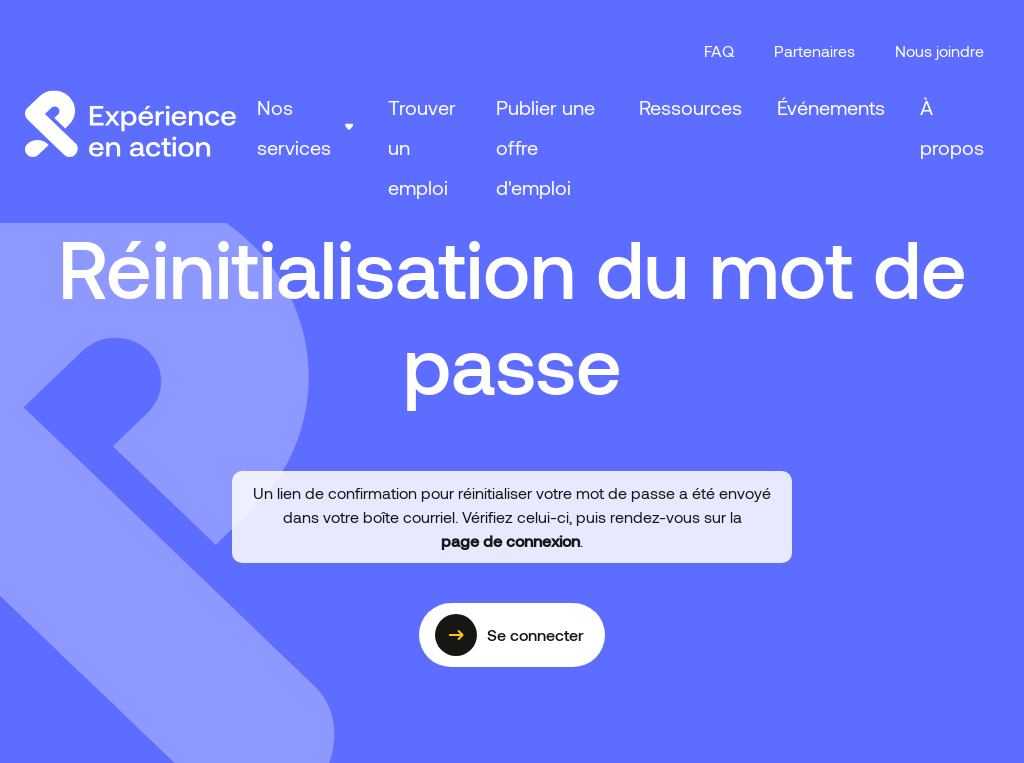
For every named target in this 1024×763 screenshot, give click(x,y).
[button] (305, 127)
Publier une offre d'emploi (545, 147)
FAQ (719, 50)
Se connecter (509, 635)
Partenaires (814, 50)
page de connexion (510, 540)
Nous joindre (939, 50)
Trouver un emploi (422, 147)
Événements (831, 107)
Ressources (690, 107)
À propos (952, 127)
